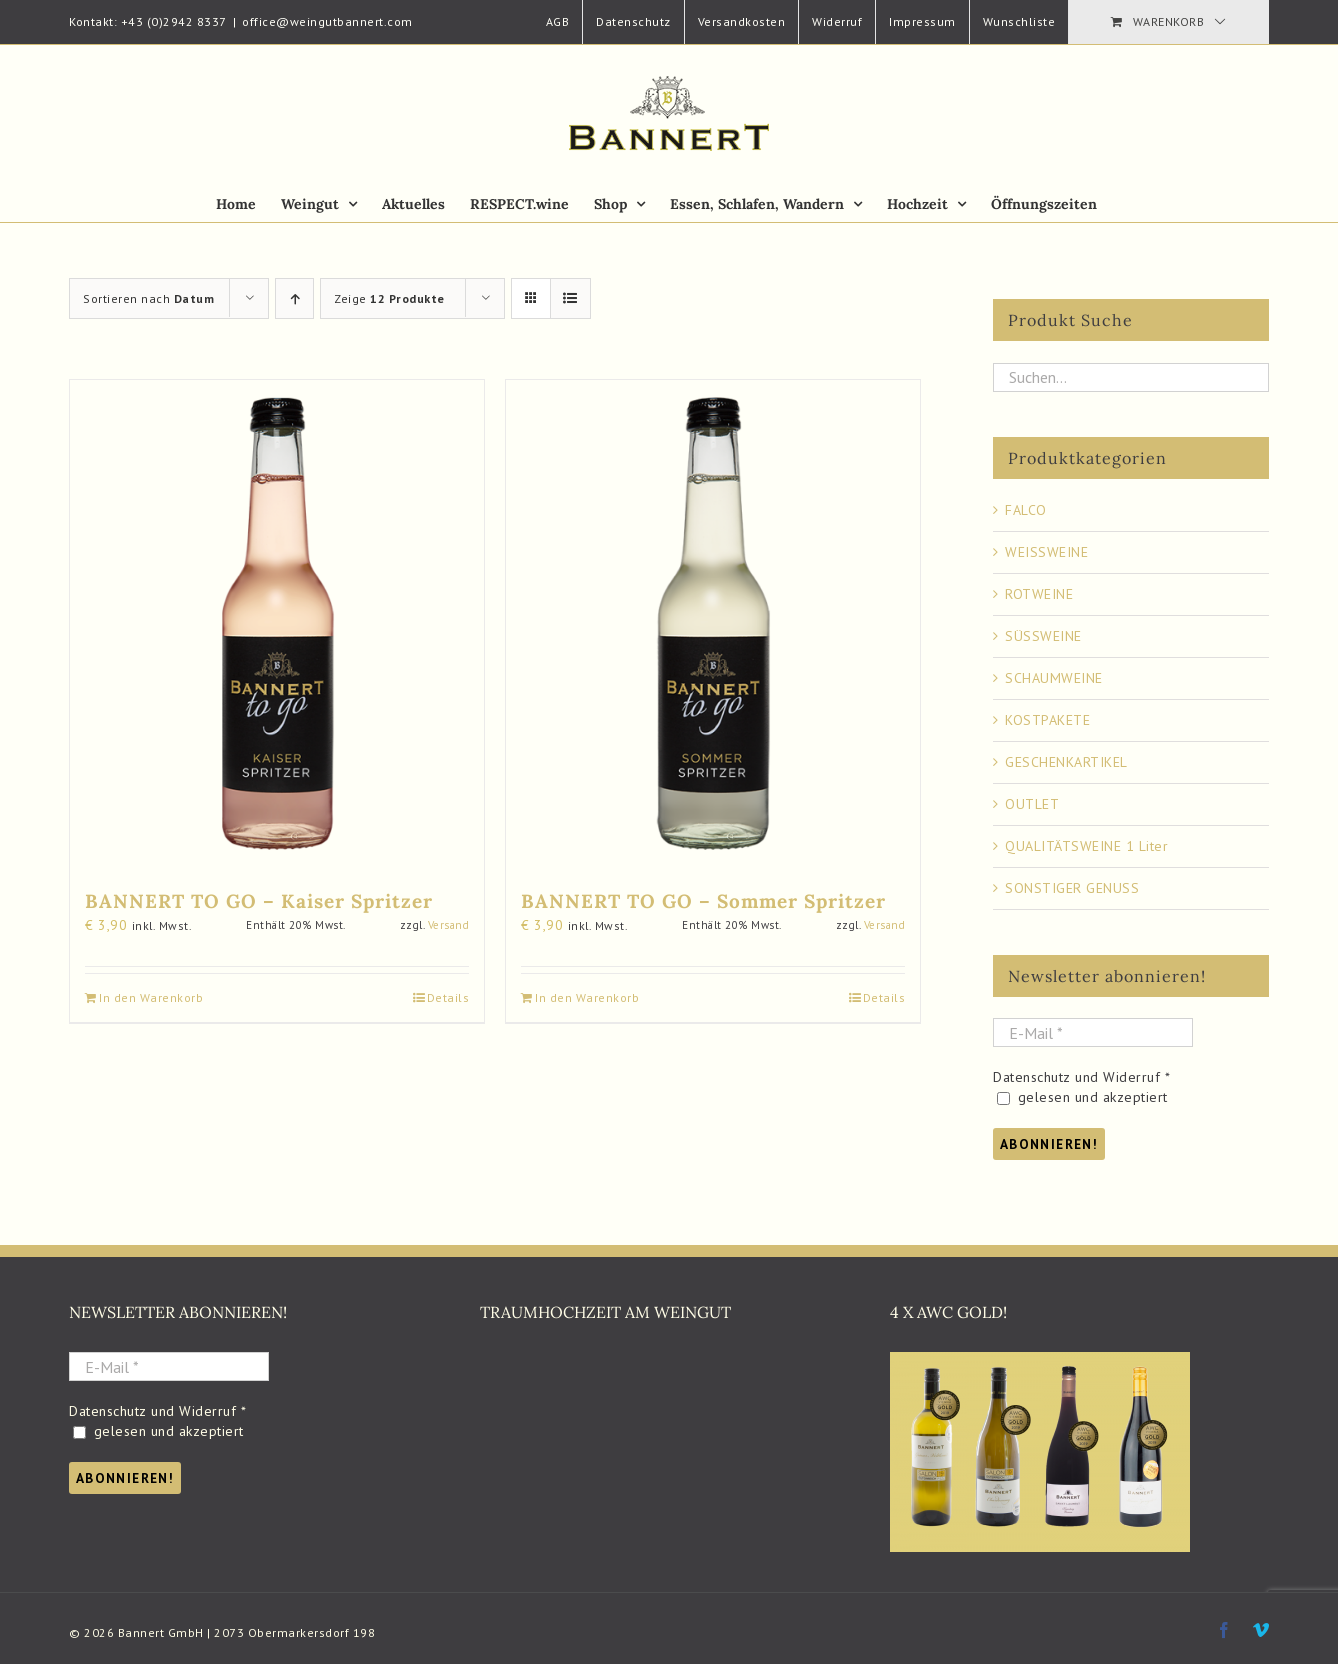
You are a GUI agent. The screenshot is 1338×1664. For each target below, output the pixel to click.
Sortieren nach (148, 298)
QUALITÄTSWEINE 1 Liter (1086, 846)
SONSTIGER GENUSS (1072, 888)
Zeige (389, 298)
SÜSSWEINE (1043, 636)
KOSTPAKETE (1047, 720)
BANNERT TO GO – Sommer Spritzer (703, 901)
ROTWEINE (1039, 594)
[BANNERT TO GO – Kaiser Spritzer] (277, 623)
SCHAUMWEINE (1054, 678)
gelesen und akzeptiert (1082, 1097)
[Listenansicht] (570, 298)
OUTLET (1032, 804)
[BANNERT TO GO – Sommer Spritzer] (713, 623)
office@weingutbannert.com (327, 21)
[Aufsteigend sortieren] (294, 298)
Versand (449, 925)
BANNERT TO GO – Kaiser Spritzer (259, 901)
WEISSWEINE (1046, 552)
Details (448, 997)
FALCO (1026, 510)
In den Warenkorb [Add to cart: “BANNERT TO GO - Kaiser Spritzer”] (151, 997)
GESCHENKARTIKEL (1066, 762)
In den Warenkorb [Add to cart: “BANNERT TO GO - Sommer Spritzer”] (587, 997)
